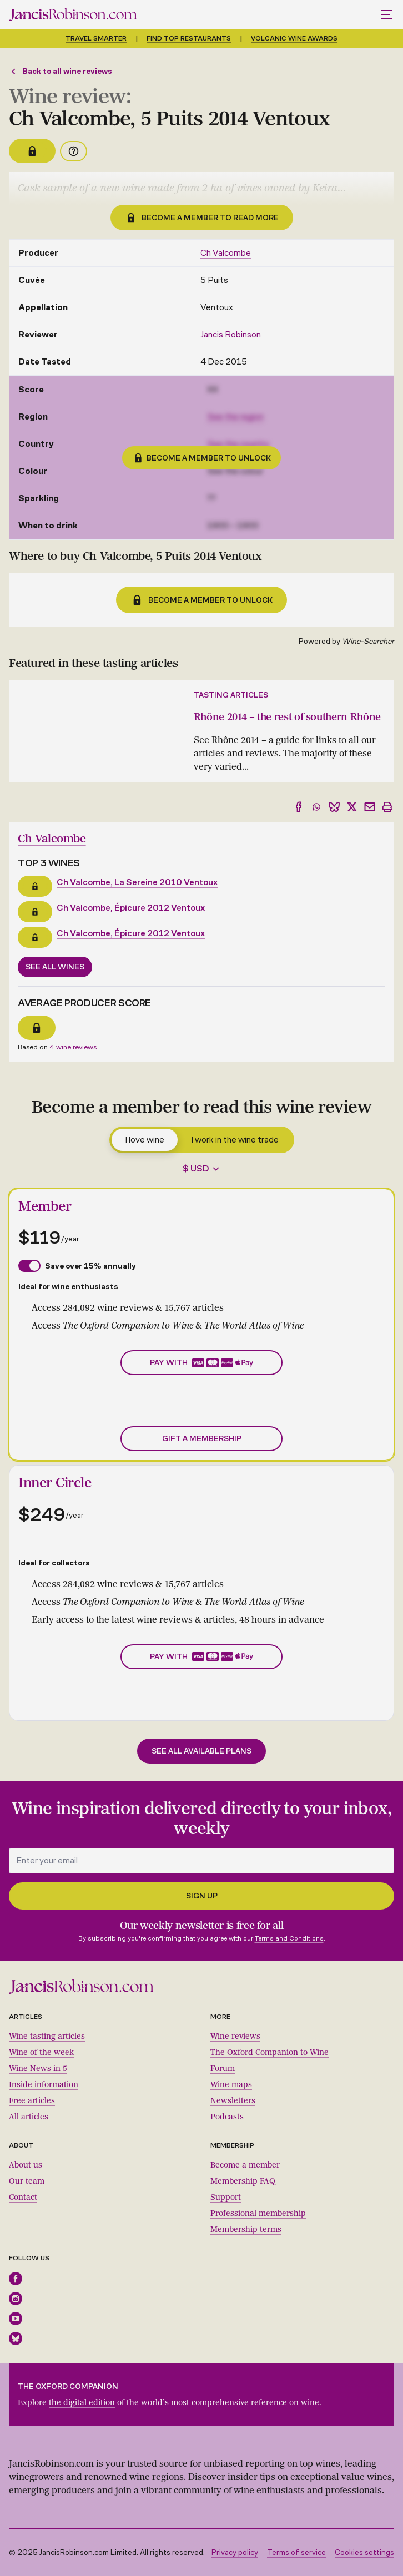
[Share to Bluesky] (334, 807)
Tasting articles (231, 695)
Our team (26, 2181)
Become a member (245, 2165)
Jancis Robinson (230, 334)
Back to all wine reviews (60, 71)
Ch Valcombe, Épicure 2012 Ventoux (131, 907)
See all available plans (201, 1751)
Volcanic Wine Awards (294, 38)
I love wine (144, 1139)
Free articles (32, 2100)
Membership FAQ (242, 2181)
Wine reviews (235, 2036)
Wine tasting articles (47, 2036)
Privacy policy (234, 2552)
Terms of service (296, 2552)
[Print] (387, 807)
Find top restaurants (189, 38)
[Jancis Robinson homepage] (73, 14)
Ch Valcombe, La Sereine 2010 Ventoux (137, 882)
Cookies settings (364, 2552)
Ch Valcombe (225, 253)
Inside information (43, 2084)
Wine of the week (41, 2052)
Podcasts (227, 2117)
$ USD (196, 1168)
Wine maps (231, 2084)
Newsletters (232, 2100)
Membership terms (245, 2229)
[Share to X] (352, 807)
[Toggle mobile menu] (387, 14)
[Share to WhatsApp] (316, 807)
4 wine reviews (73, 1047)
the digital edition (82, 2402)
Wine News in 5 (38, 2068)
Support (225, 2197)
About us (25, 2165)
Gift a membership (201, 1438)
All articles (28, 2117)
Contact (23, 2197)
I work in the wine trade (235, 1139)
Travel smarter (96, 38)
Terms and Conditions (289, 1938)
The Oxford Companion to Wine (269, 2052)
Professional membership (258, 2213)
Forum (222, 2068)
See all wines (55, 967)
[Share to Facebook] (298, 807)
